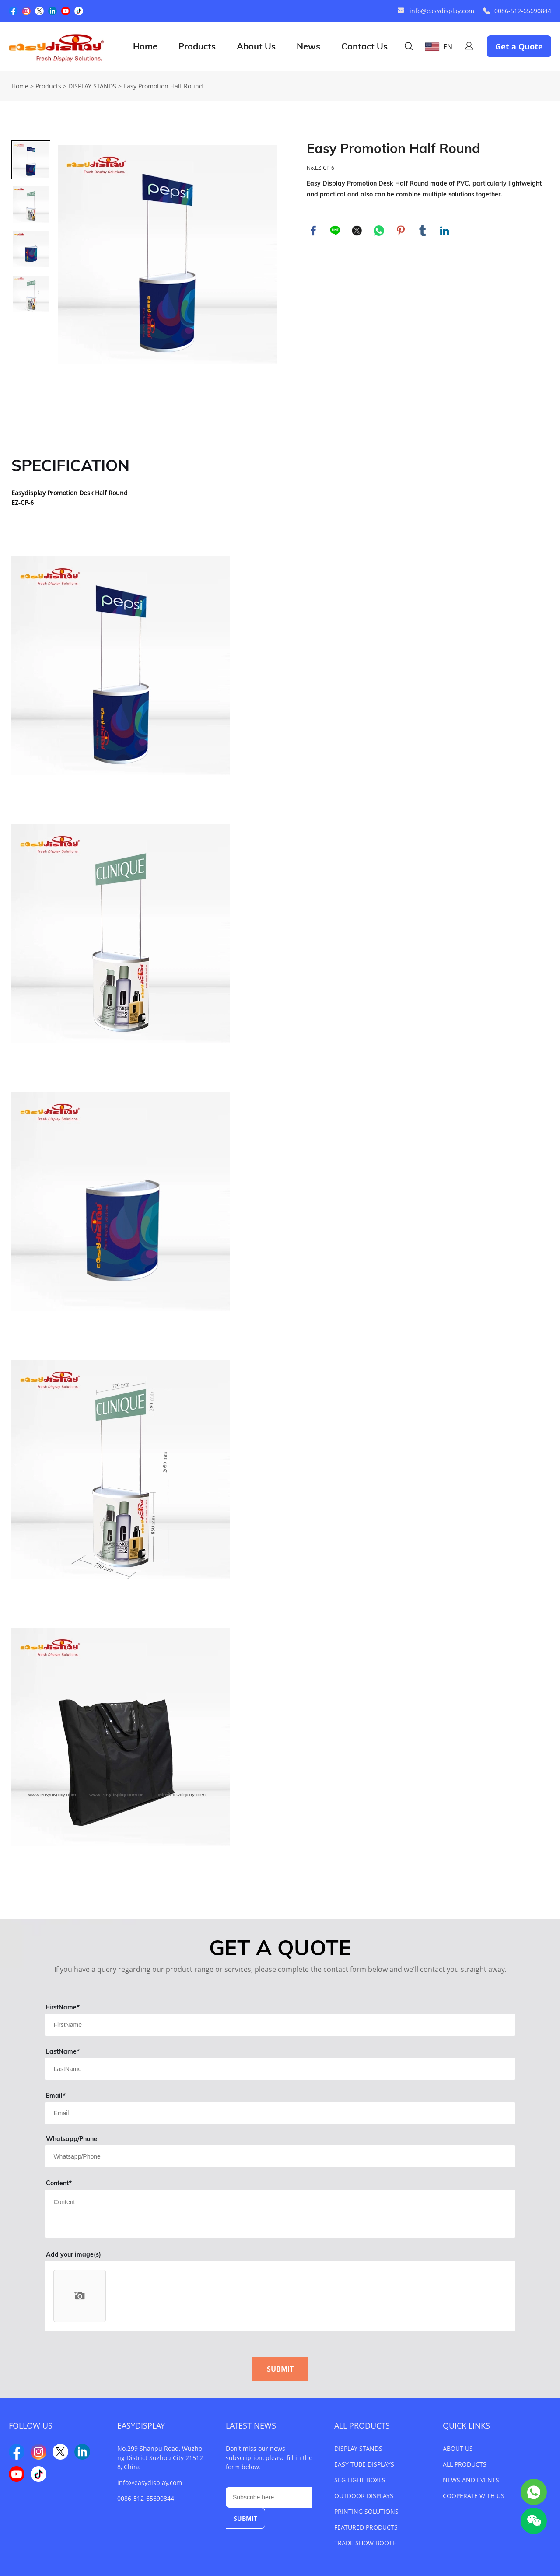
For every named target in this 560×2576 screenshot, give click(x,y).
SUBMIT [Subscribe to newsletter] (245, 2518)
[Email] (269, 2497)
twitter (357, 230)
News (308, 46)
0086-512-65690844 (522, 11)
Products (197, 46)
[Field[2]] (280, 2069)
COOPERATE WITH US (473, 2496)
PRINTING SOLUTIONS (366, 2511)
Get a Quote (519, 46)
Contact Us (364, 46)
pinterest (400, 230)
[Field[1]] (280, 2025)
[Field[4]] (280, 2156)
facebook (313, 230)
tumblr (422, 230)
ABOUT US (458, 2448)
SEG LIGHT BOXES (359, 2480)
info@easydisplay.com (442, 11)
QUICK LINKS (466, 2425)
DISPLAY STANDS (92, 86)
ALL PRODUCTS (362, 2425)
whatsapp (378, 230)
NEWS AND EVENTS (471, 2480)
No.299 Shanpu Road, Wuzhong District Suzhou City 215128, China (160, 2457)
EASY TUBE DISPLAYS (364, 2464)
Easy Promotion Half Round (163, 86)
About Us (256, 46)
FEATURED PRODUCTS (366, 2527)
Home (145, 46)
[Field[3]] (280, 2113)
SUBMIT (280, 2369)
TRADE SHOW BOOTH (365, 2543)
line (335, 230)
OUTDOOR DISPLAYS (363, 2496)
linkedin (444, 230)
